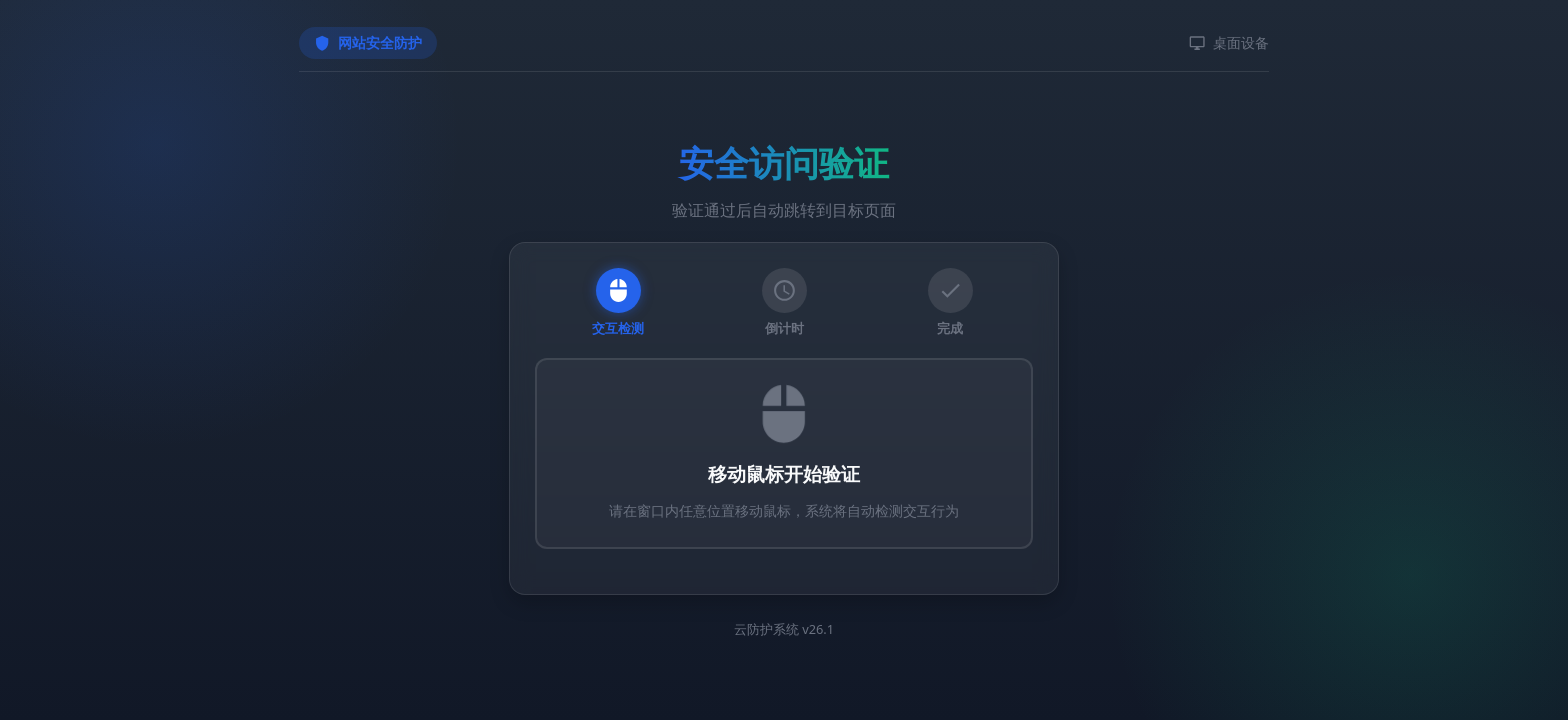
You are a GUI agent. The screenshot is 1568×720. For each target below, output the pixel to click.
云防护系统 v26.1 (784, 629)
